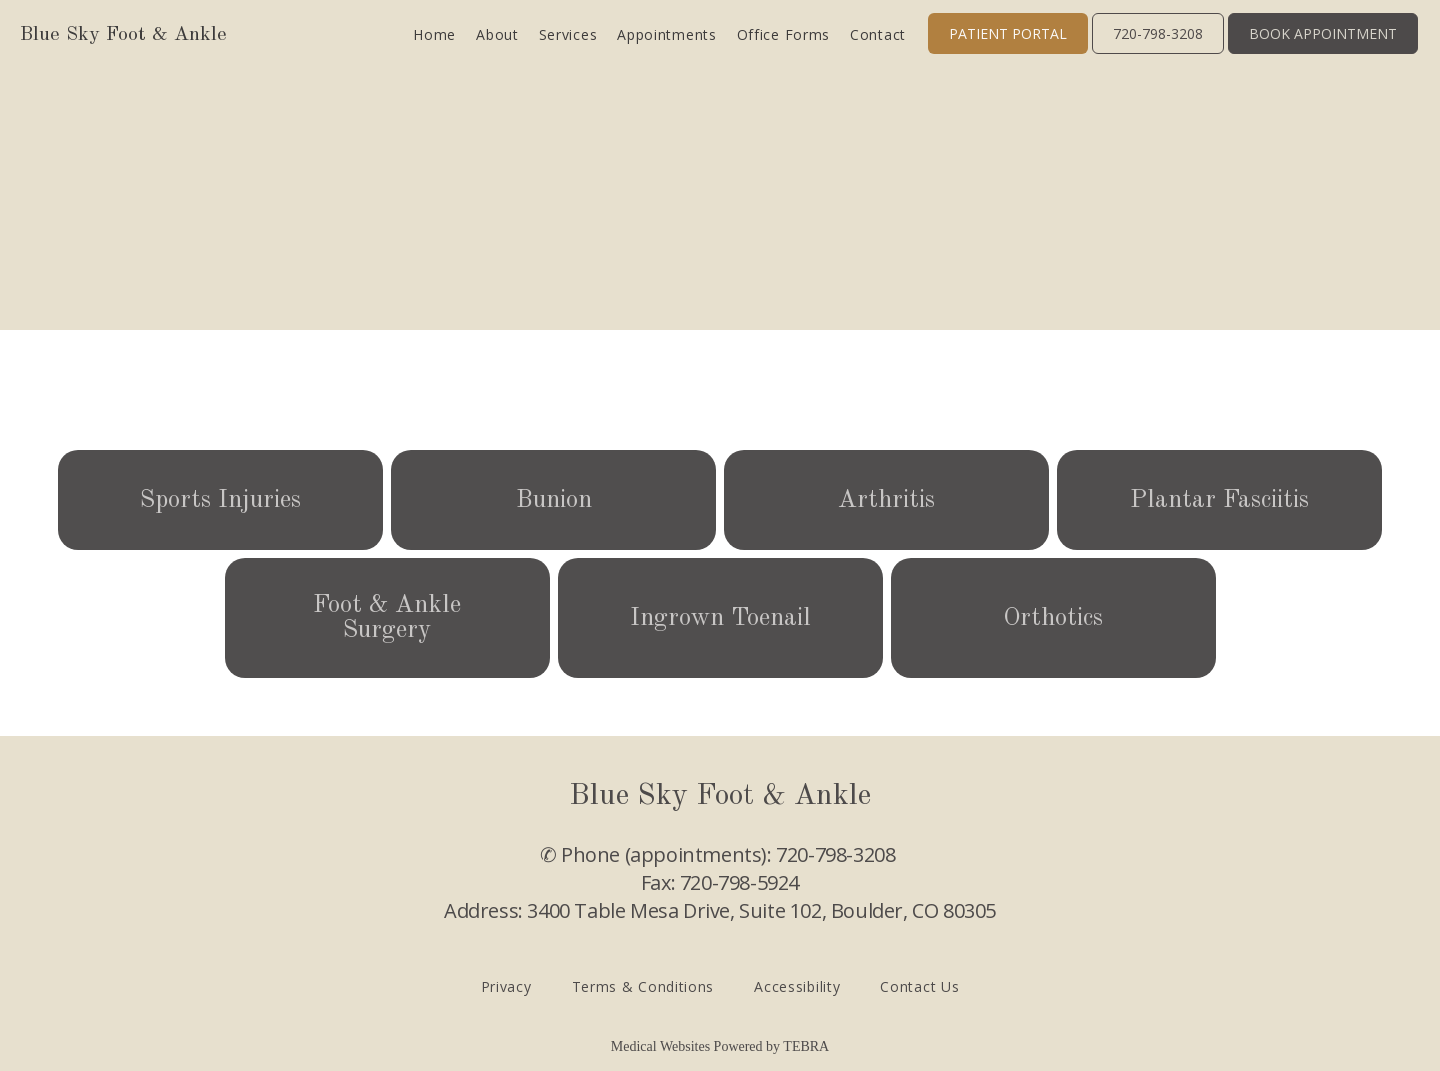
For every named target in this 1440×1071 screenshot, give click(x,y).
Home (434, 34)
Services (568, 34)
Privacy (506, 986)
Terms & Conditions (643, 986)
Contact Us (919, 986)
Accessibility (797, 986)
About (497, 34)
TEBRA (806, 1046)
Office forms (783, 34)
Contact (878, 34)
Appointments (666, 34)
